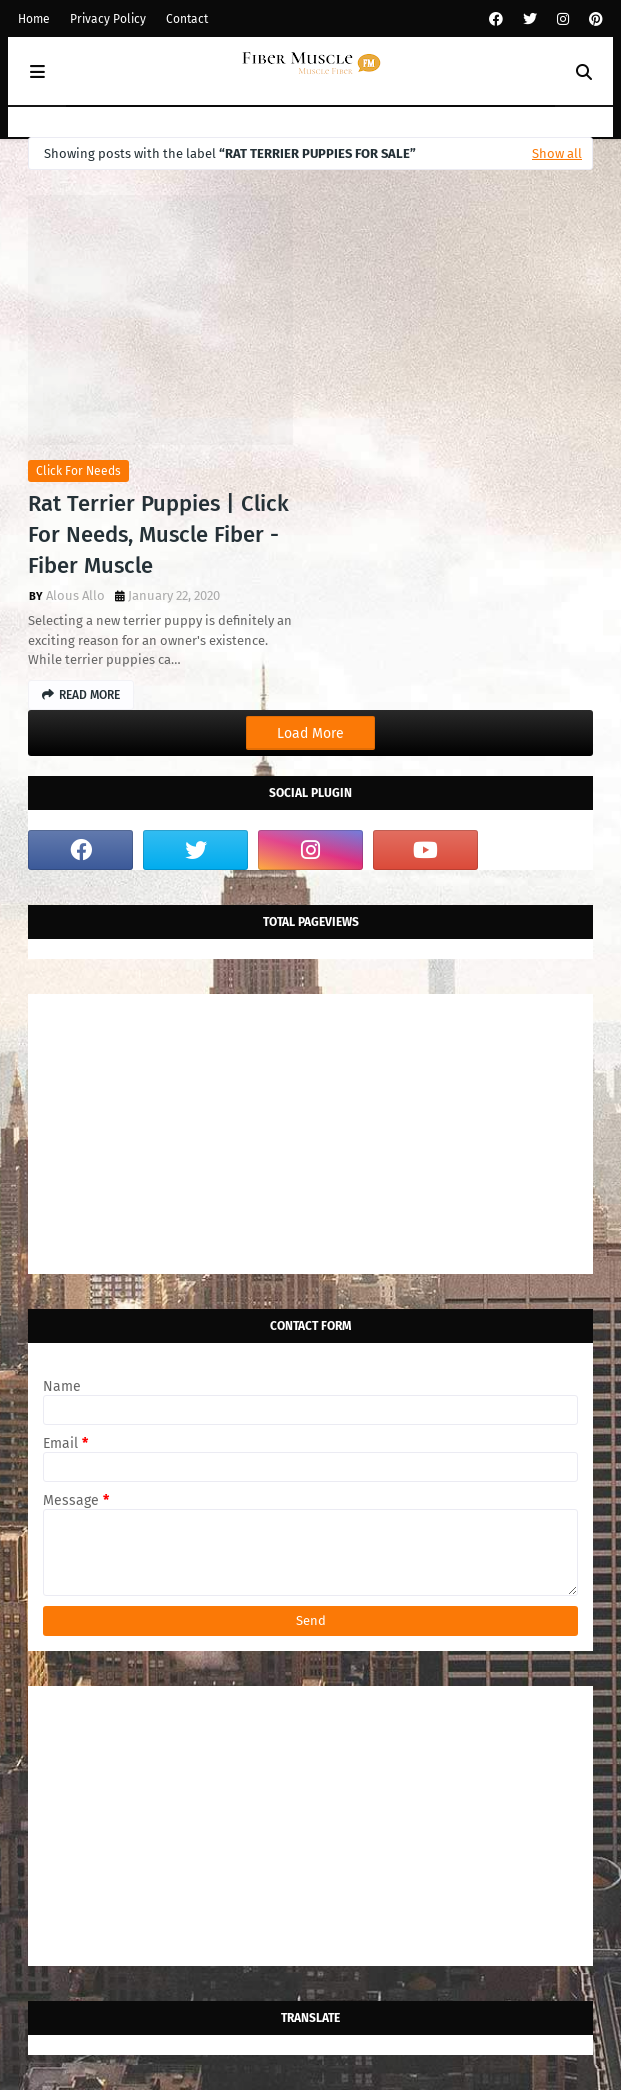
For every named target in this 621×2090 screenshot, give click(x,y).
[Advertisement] (310, 1134)
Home (34, 19)
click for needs (78, 471)
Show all (557, 153)
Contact (187, 19)
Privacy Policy (108, 19)
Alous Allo (75, 595)
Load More (310, 733)
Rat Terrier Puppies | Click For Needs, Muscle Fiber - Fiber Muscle (158, 534)
